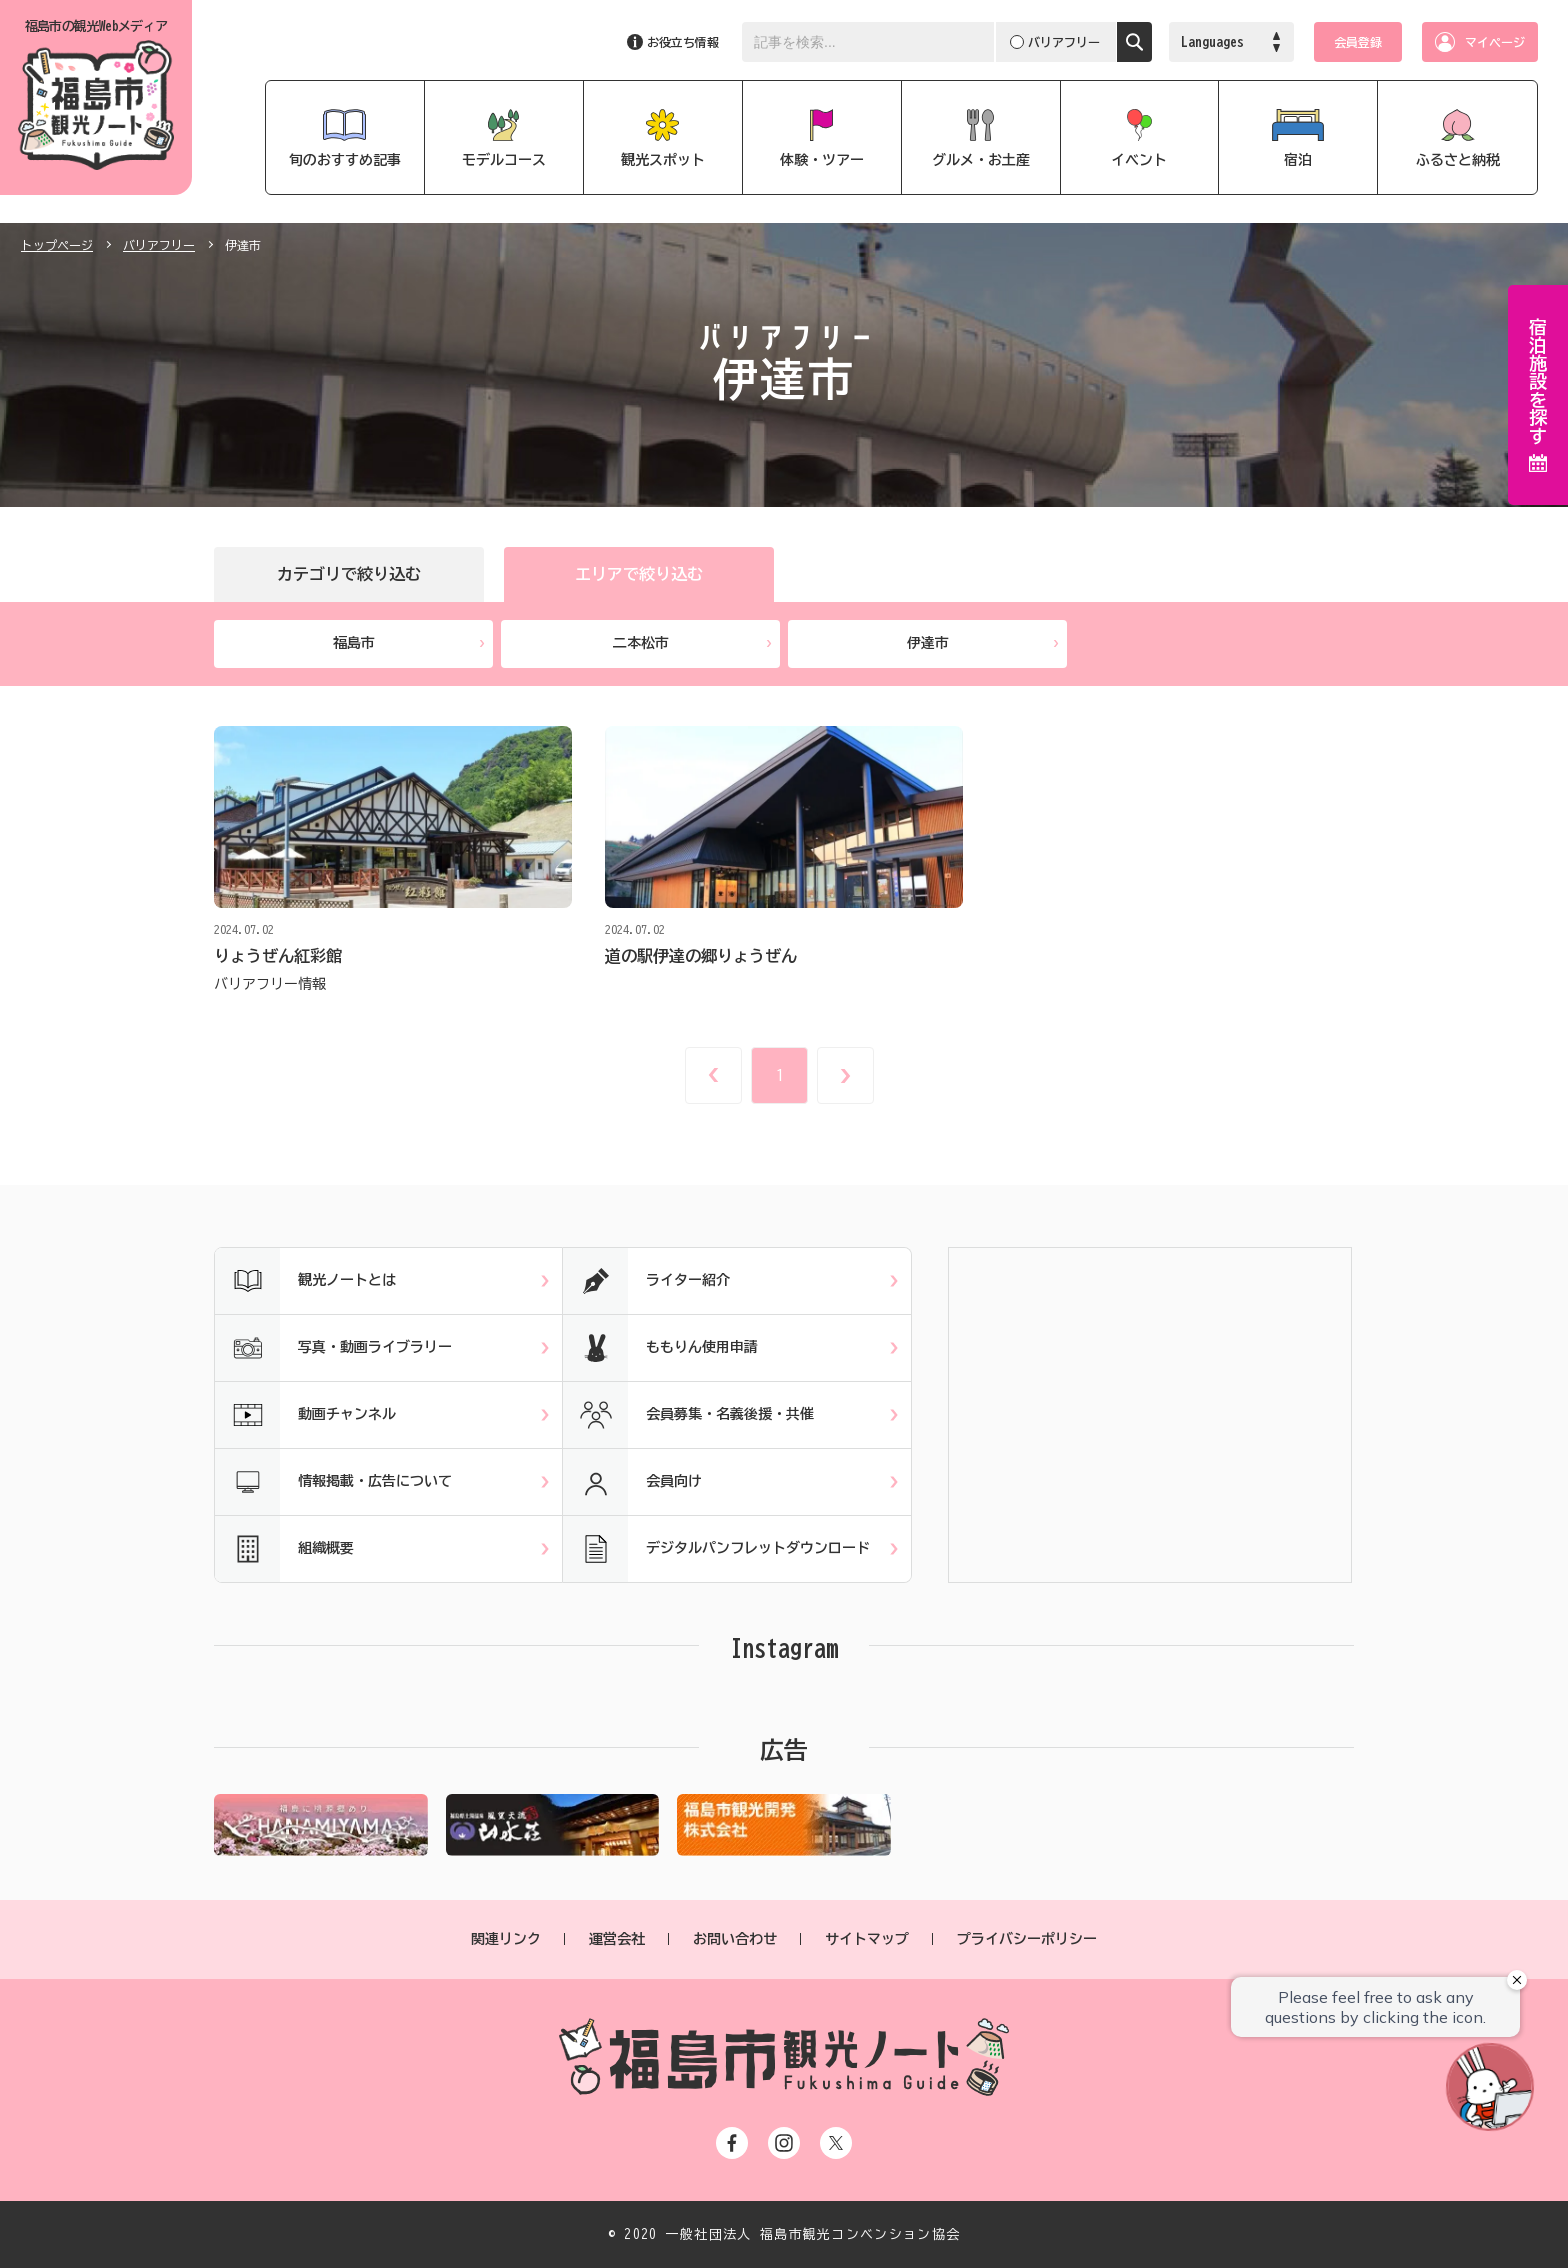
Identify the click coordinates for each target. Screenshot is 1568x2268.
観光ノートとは (305, 1281)
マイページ (1495, 42)
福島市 (409, 643)
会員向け (632, 1482)
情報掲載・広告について (333, 1482)
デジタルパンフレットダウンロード (716, 1549)
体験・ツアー (822, 160)
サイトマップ (867, 1939)
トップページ (57, 245)
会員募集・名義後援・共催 (688, 1415)
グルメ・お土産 (981, 160)
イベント (1139, 160)
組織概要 (284, 1549)
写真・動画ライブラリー (333, 1348)
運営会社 (617, 1939)
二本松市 (692, 643)
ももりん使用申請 (660, 1348)
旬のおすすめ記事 (345, 160)
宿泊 (1298, 160)
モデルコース (504, 160)
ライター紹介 (646, 1281)
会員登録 (1358, 42)
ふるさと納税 (1458, 160)
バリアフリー (159, 245)
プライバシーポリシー (1027, 1939)
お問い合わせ (735, 1939)
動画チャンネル (305, 1415)
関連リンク (506, 1939)
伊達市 (983, 643)
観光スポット (663, 160)
